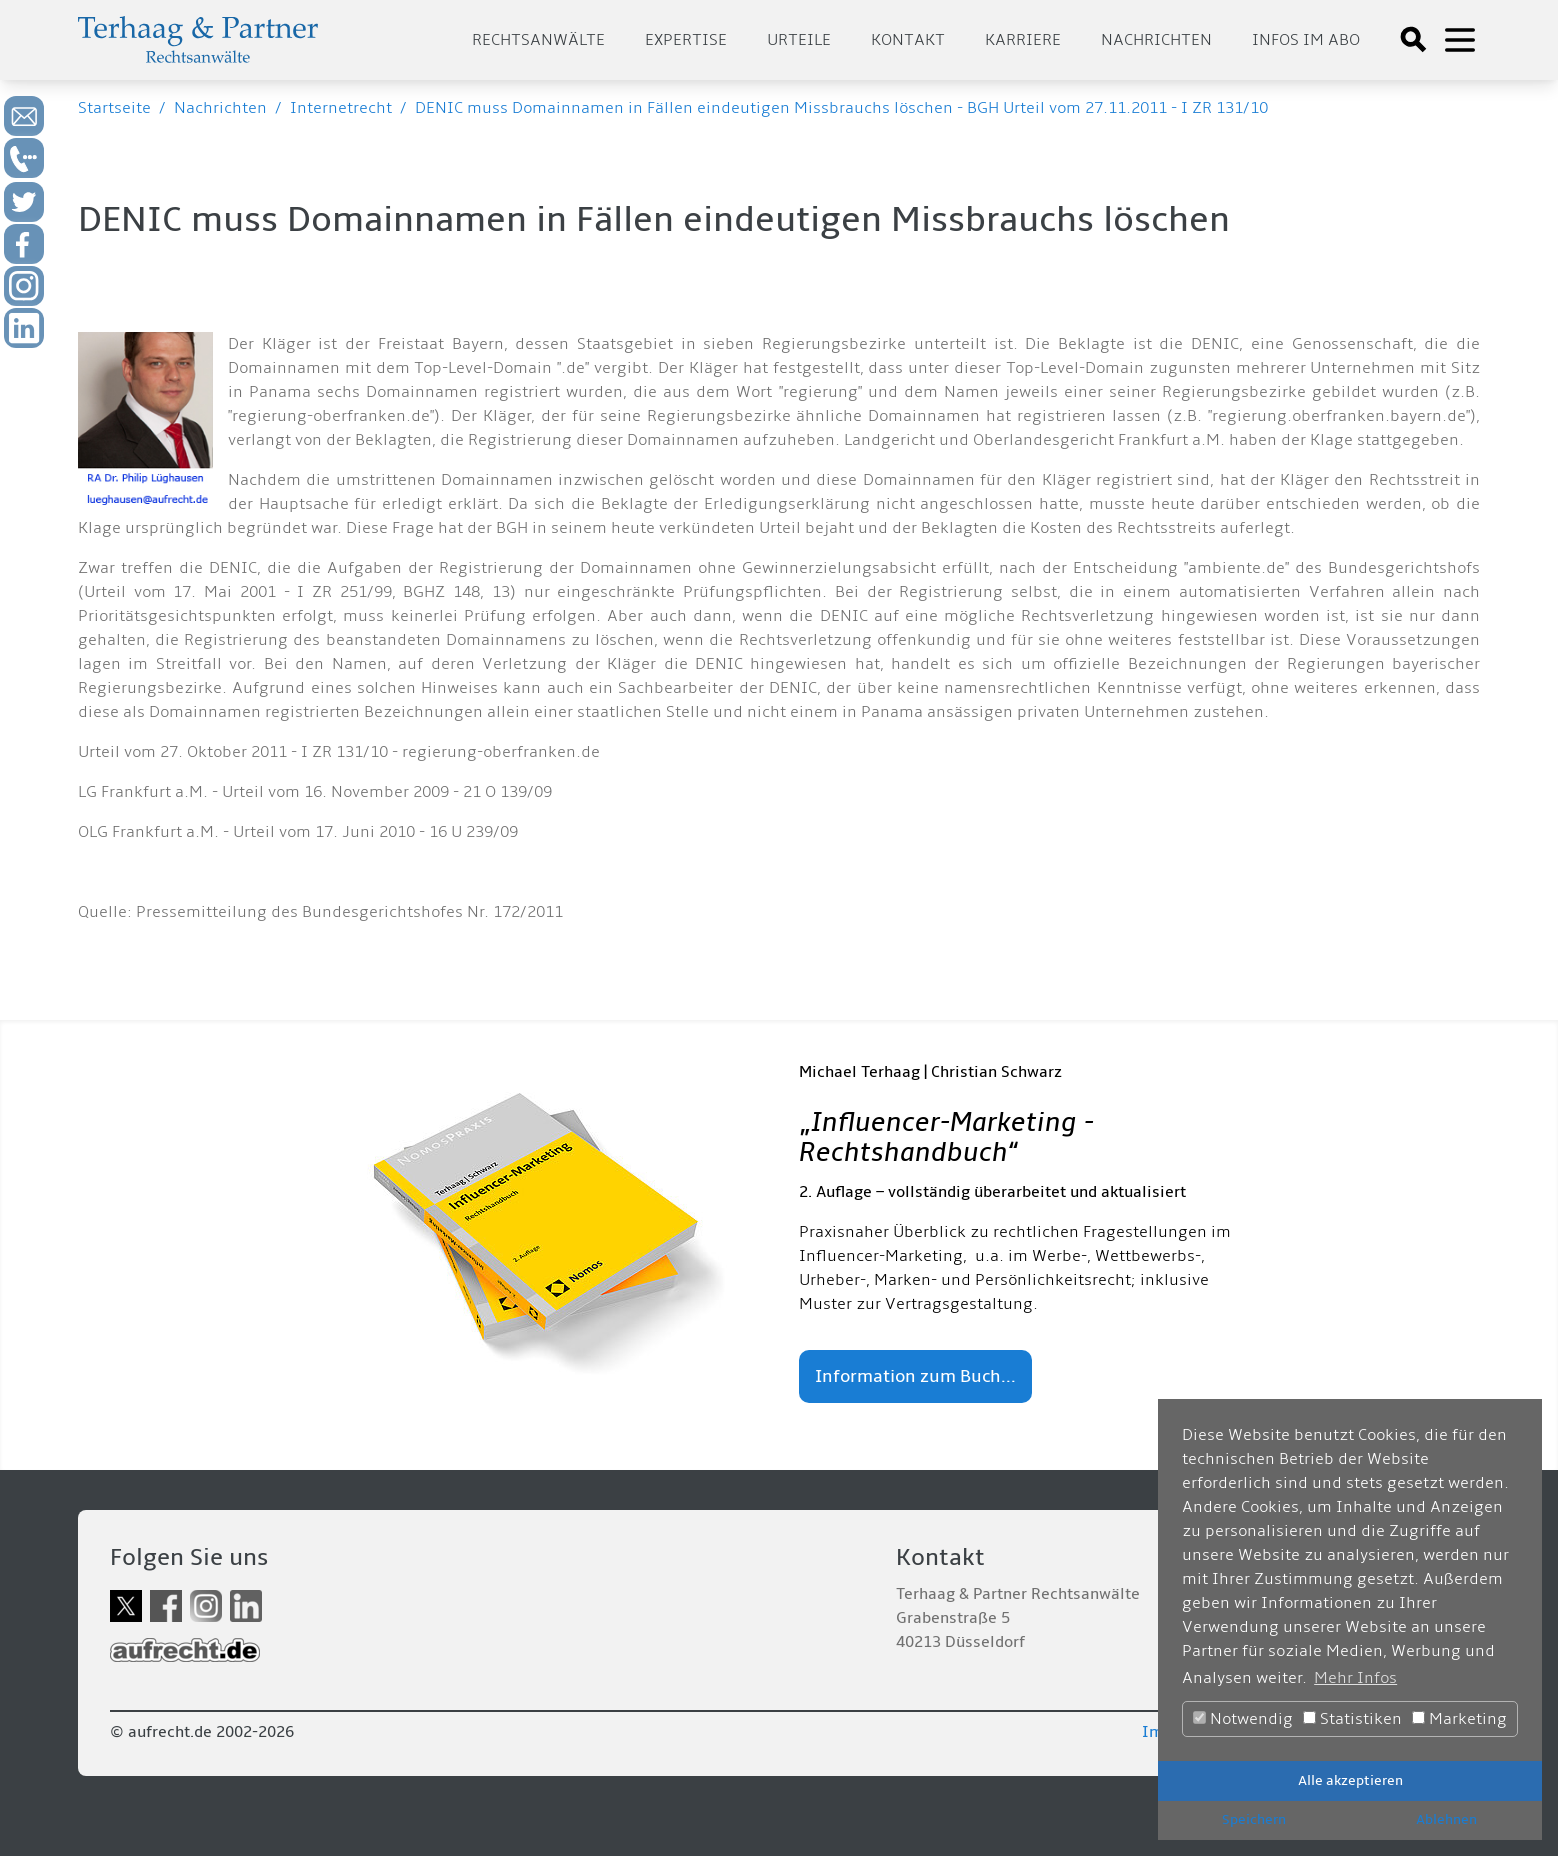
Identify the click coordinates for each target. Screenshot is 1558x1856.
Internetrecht (341, 108)
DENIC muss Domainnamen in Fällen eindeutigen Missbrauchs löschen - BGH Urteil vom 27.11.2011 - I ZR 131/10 (841, 108)
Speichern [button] (1254, 1819)
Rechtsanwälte (538, 40)
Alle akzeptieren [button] (1350, 1780)
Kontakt (908, 40)
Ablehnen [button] (1446, 1819)
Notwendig (1243, 1719)
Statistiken (1352, 1719)
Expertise (686, 40)
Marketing (1459, 1719)
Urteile (799, 40)
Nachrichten (1156, 40)
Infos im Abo (1306, 40)
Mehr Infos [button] (1355, 1678)
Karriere (1023, 40)
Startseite (114, 108)
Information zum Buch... (915, 1376)
